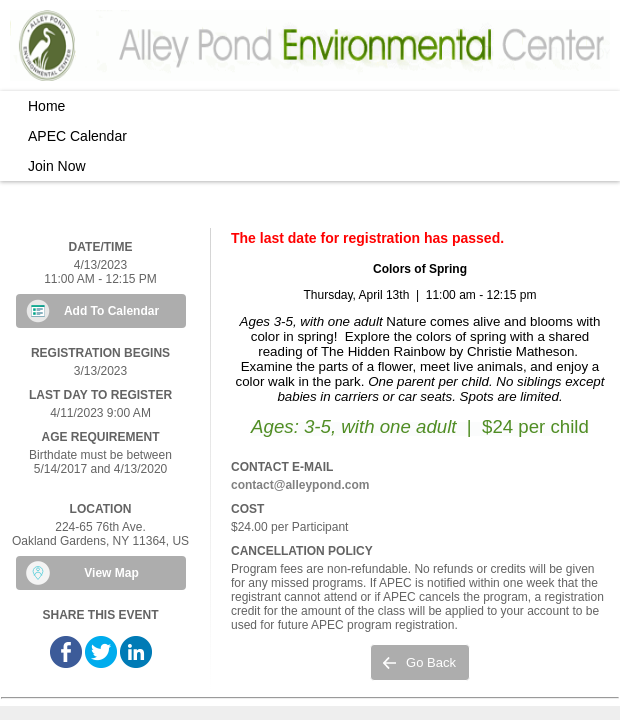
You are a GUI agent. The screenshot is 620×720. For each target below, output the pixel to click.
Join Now (57, 166)
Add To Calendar (111, 311)
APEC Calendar (77, 136)
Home (46, 106)
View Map (111, 573)
